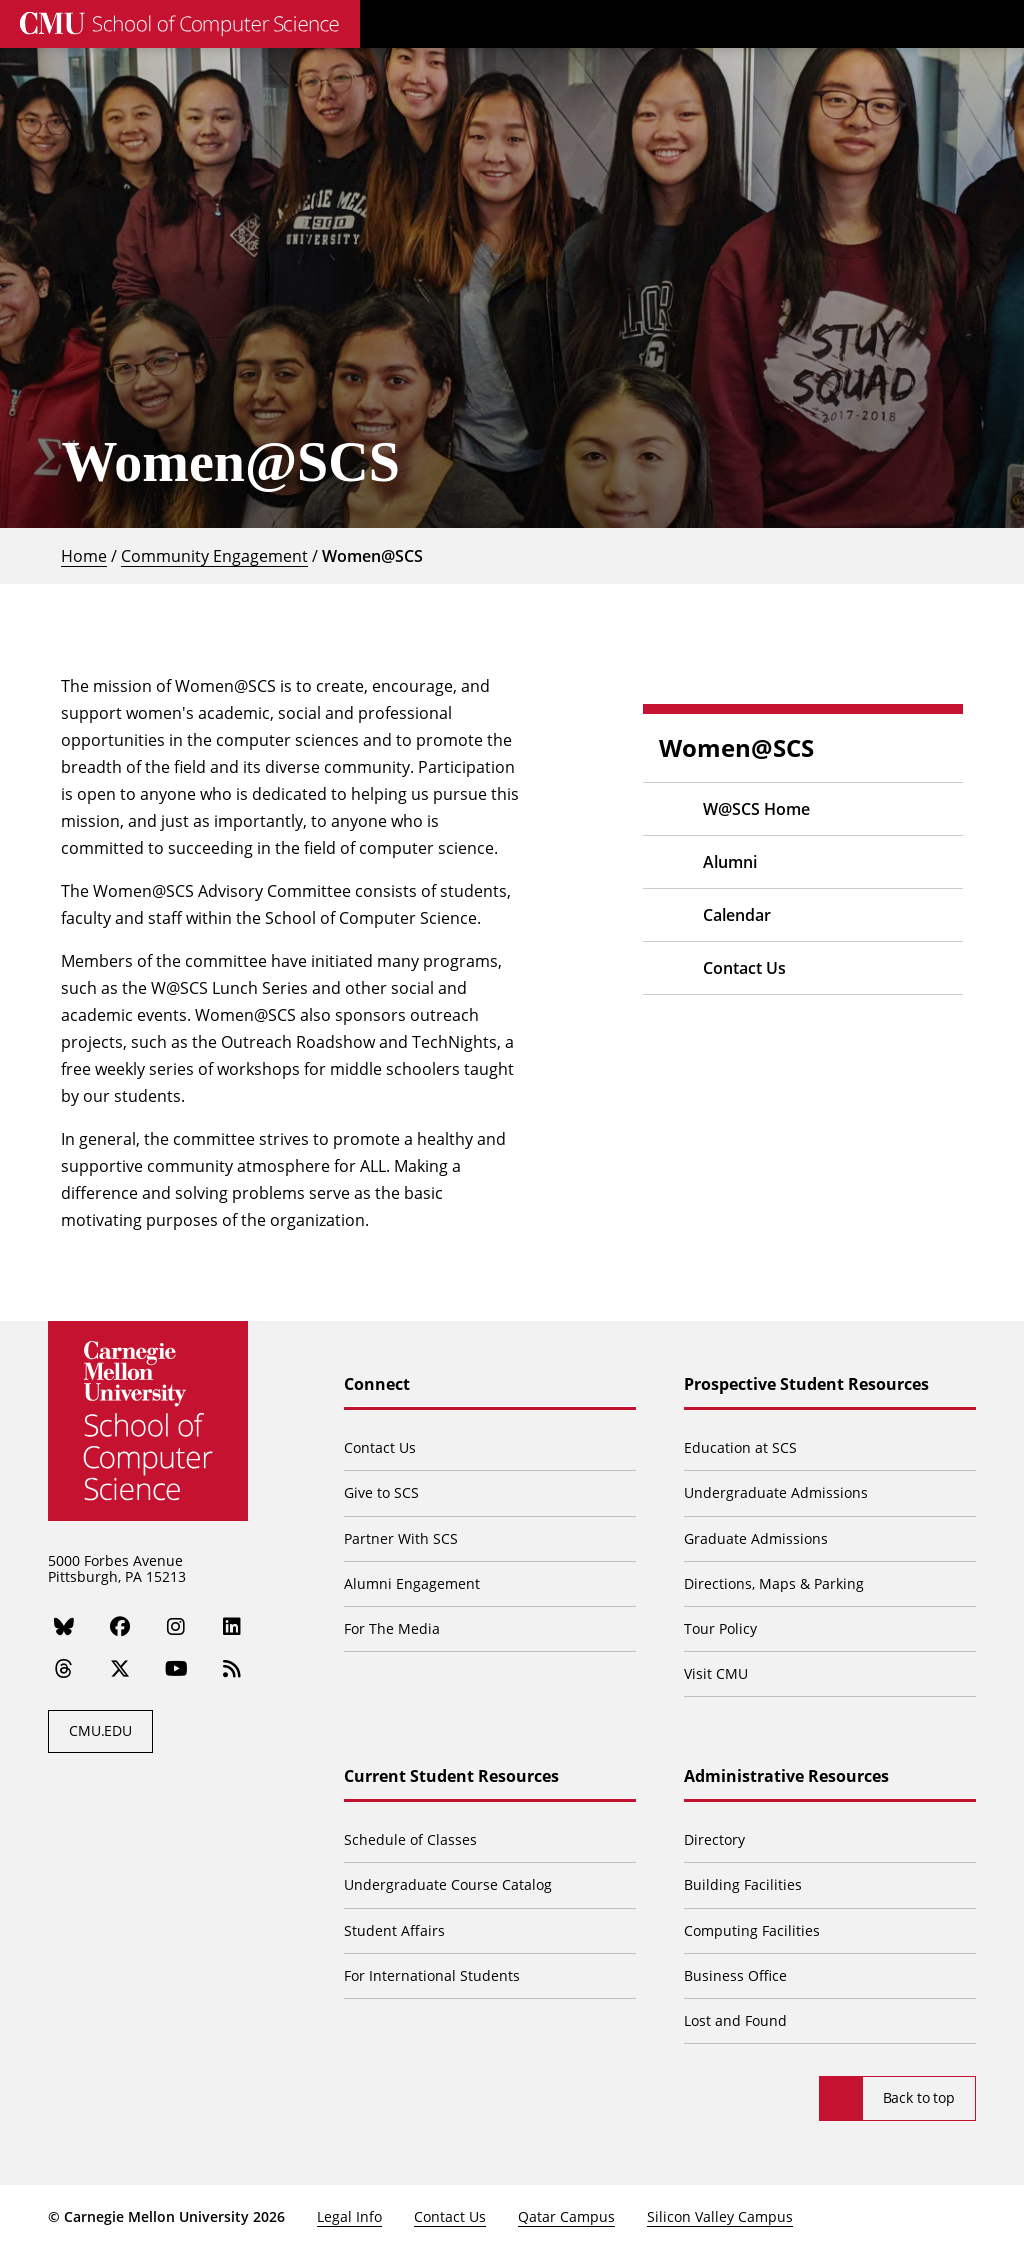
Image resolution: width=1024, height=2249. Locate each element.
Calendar (737, 915)
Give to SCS (381, 1492)
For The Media (392, 1628)
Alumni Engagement (412, 1583)
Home (84, 555)
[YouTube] (176, 1669)
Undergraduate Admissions (776, 1492)
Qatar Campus (566, 2216)
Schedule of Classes (410, 1839)
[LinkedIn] (232, 1626)
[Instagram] (176, 1626)
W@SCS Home (756, 809)
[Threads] (64, 1669)
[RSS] (232, 1669)
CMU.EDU (100, 1730)
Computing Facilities (752, 1930)
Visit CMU (716, 1673)
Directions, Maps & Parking (774, 1583)
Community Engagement (214, 555)
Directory (714, 1839)
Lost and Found (735, 2020)
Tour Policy (720, 1628)
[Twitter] (120, 1669)
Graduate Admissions (756, 1538)
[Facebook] (120, 1626)
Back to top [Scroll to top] (919, 2097)
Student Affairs (394, 1930)
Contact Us (744, 968)
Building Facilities (743, 1884)
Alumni (730, 862)
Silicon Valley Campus (720, 2216)
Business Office (735, 1975)
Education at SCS (740, 1447)
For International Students (432, 1975)
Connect (377, 1385)
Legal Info (349, 2216)
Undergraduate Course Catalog (448, 1884)
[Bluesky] (64, 1626)
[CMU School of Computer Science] (180, 24)
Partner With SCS (401, 1538)
